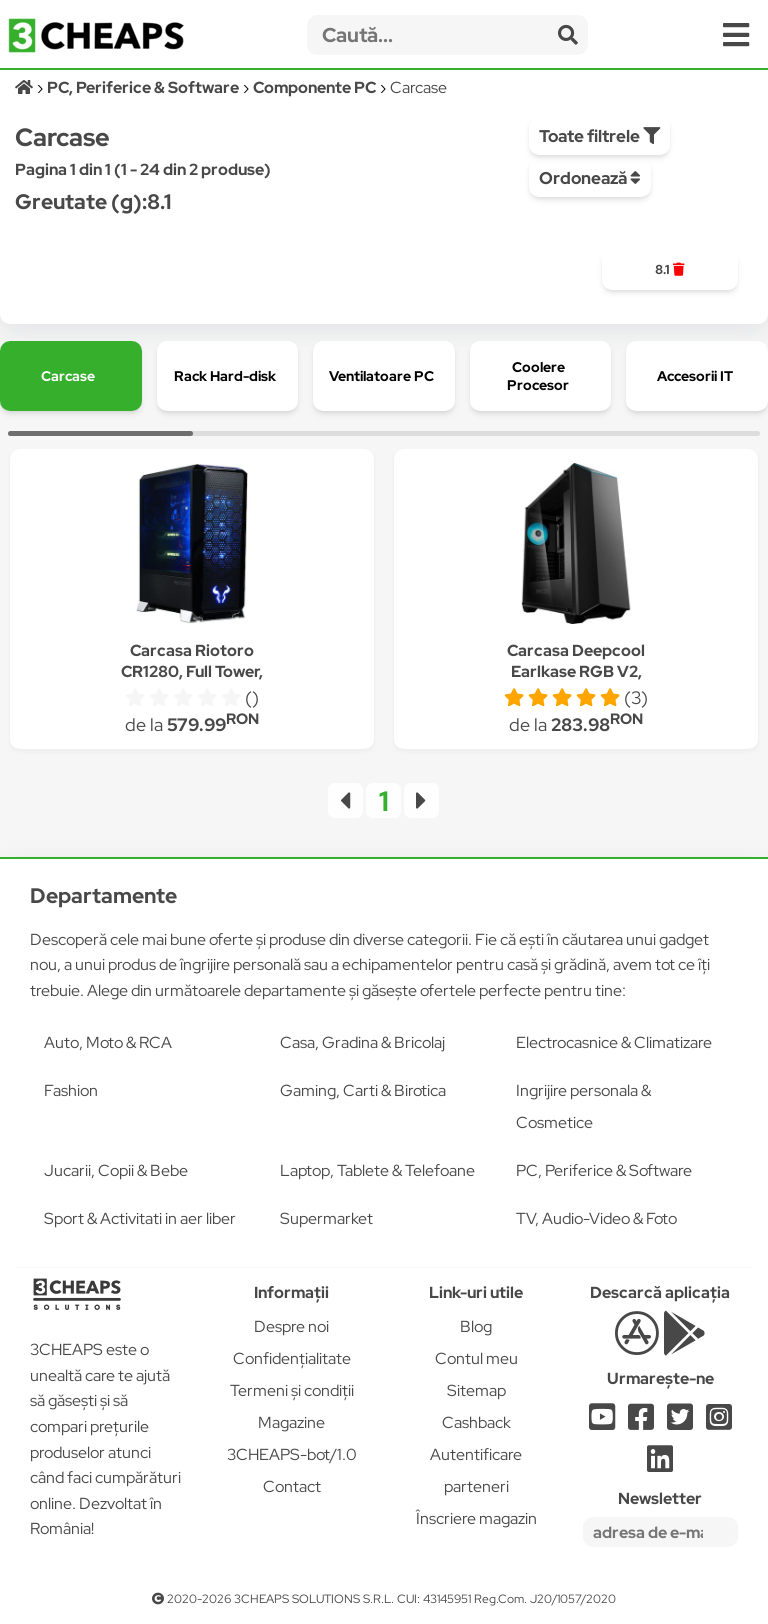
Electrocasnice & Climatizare (614, 1042)
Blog (476, 1326)
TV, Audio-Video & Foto (596, 1218)
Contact (292, 1486)
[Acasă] (25, 87)
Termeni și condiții (292, 1390)
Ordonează (590, 178)
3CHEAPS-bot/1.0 (292, 1454)
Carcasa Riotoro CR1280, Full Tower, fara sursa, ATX (192, 671)
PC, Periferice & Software (604, 1170)
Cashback (476, 1422)
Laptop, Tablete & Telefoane (377, 1170)
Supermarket (326, 1218)
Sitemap (476, 1390)
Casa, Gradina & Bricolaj (362, 1042)
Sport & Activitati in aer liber (140, 1218)
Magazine (291, 1422)
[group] (669, 270)
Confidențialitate (292, 1358)
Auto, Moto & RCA (108, 1042)
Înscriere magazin (476, 1518)
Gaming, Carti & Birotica (363, 1090)
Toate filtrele (599, 136)
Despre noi (291, 1326)
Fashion (71, 1090)
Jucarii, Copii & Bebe (116, 1170)
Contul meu (476, 1358)
